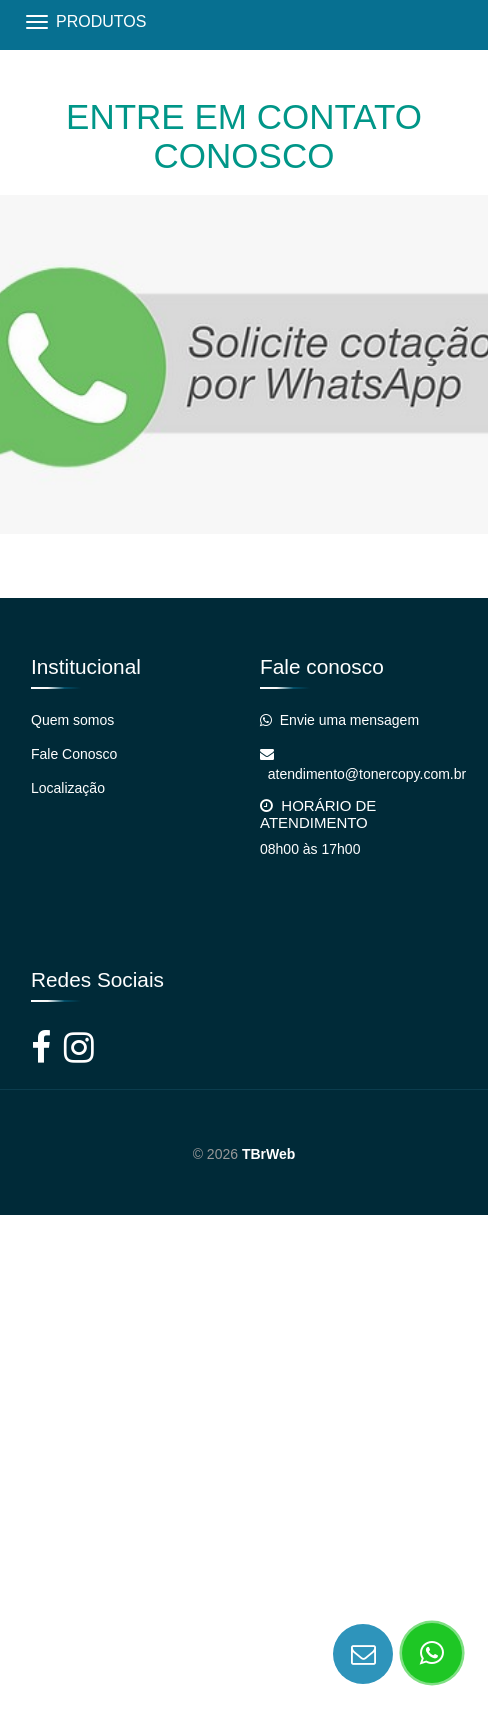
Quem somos (72, 720)
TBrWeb (268, 1154)
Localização (68, 788)
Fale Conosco (74, 754)
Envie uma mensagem (339, 720)
